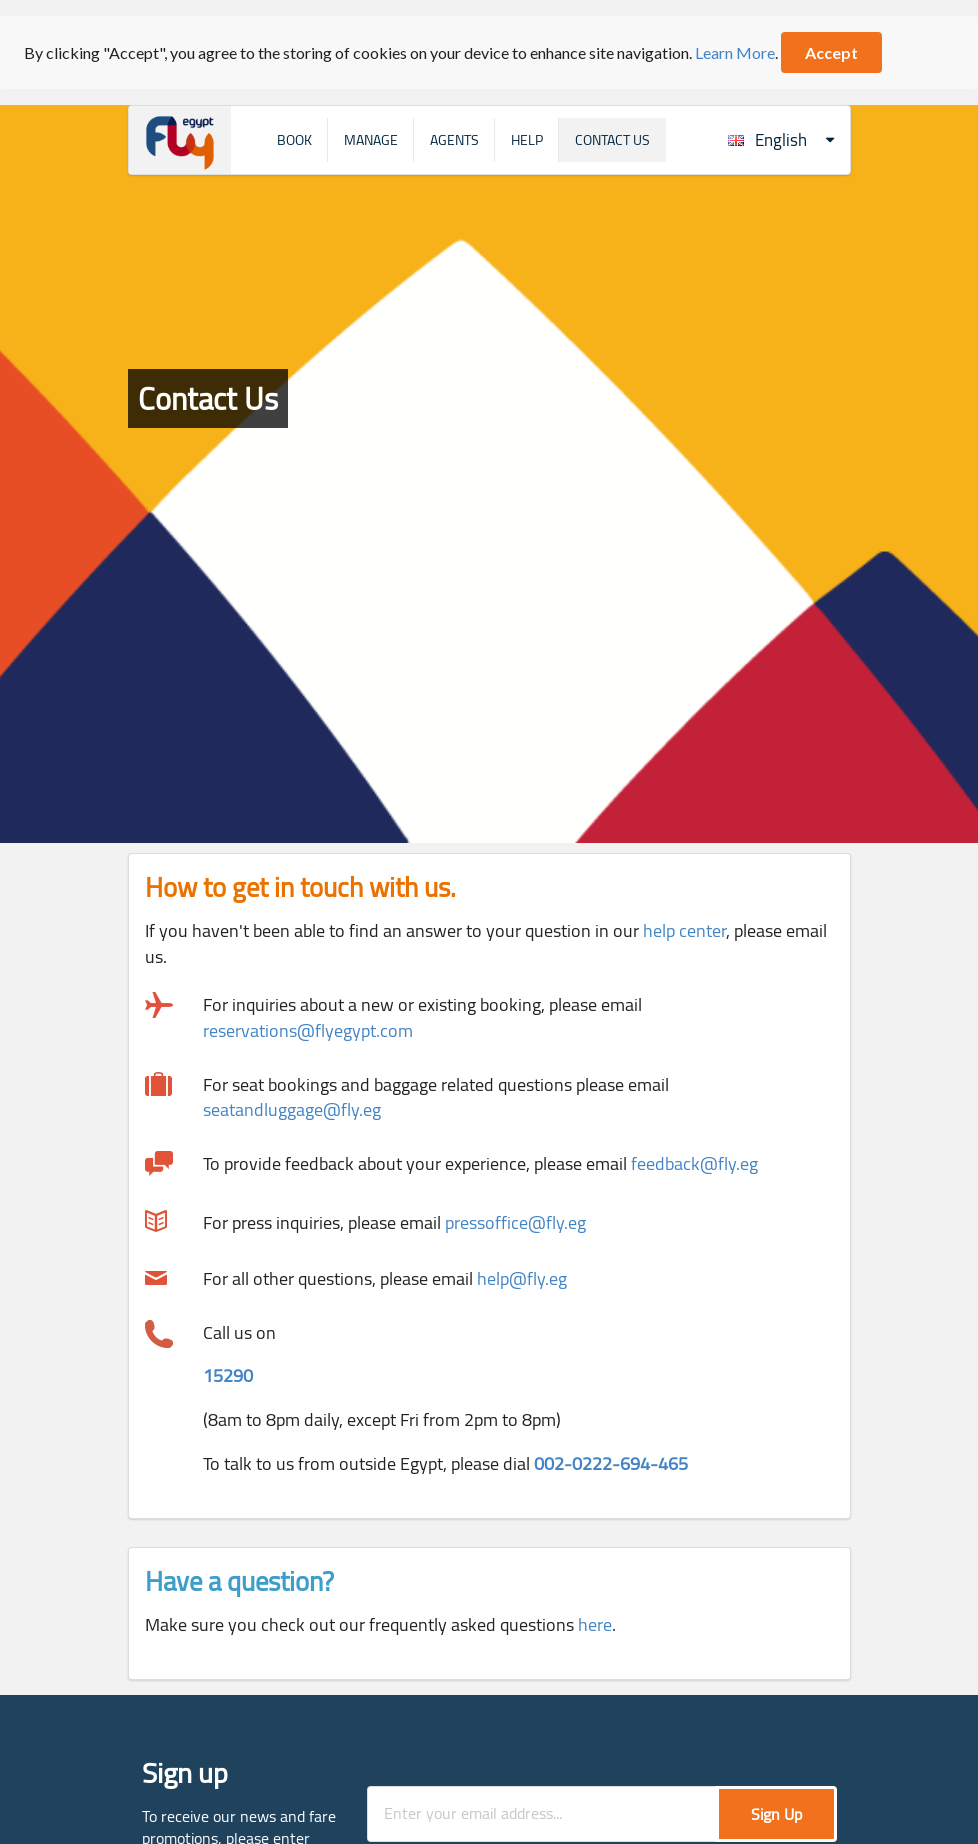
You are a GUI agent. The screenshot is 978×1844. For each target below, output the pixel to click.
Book (294, 140)
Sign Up (776, 1814)
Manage (371, 140)
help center (684, 930)
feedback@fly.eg (694, 1163)
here (595, 1624)
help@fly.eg (522, 1278)
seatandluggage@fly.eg (292, 1109)
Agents (454, 140)
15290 (228, 1375)
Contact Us (612, 140)
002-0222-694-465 (611, 1463)
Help (527, 140)
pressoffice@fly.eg (515, 1222)
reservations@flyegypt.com (308, 1030)
